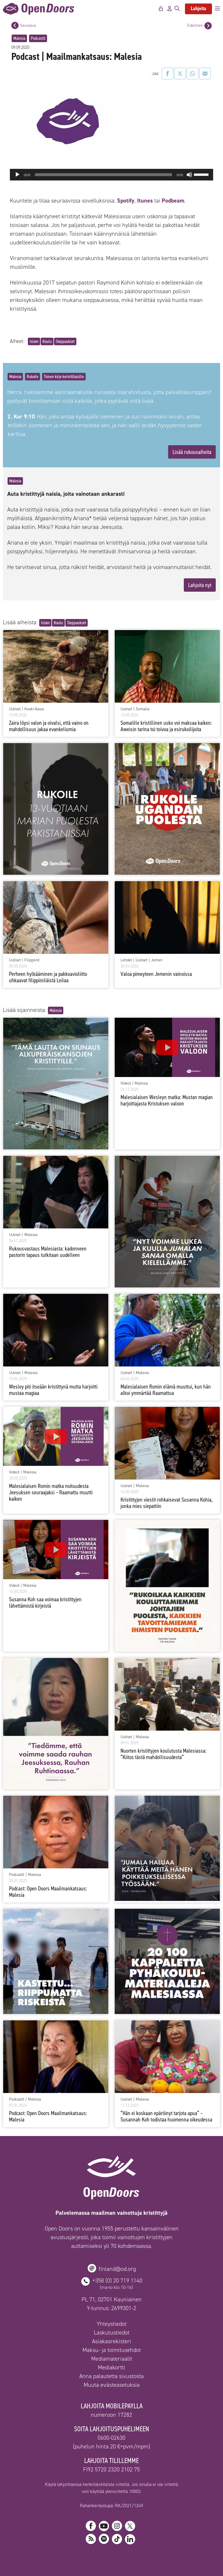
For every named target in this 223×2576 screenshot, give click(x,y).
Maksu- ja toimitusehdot (111, 2350)
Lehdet (126, 960)
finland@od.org (117, 2269)
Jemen (156, 960)
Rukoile (32, 376)
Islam (34, 341)
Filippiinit (31, 960)
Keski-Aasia (34, 709)
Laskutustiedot (112, 2332)
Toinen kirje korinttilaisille (64, 376)
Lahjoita (198, 8)
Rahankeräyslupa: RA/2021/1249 (111, 2505)
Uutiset (15, 709)
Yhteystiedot (112, 2324)
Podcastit (38, 38)
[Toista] (17, 175)
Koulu (47, 341)
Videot (126, 1083)
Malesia (19, 38)
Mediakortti (111, 2367)
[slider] (103, 174)
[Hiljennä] (189, 175)
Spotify (125, 200)
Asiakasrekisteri (111, 2341)
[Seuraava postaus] (15, 25)
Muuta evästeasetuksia (112, 2385)
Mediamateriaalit (111, 2358)
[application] (111, 174)
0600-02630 (111, 2437)
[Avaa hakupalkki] (177, 8)
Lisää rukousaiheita (191, 452)
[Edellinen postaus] (208, 25)
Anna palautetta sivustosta (111, 2376)
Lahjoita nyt (199, 585)
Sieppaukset (65, 341)
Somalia (143, 709)
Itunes (145, 200)
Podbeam (173, 200)
